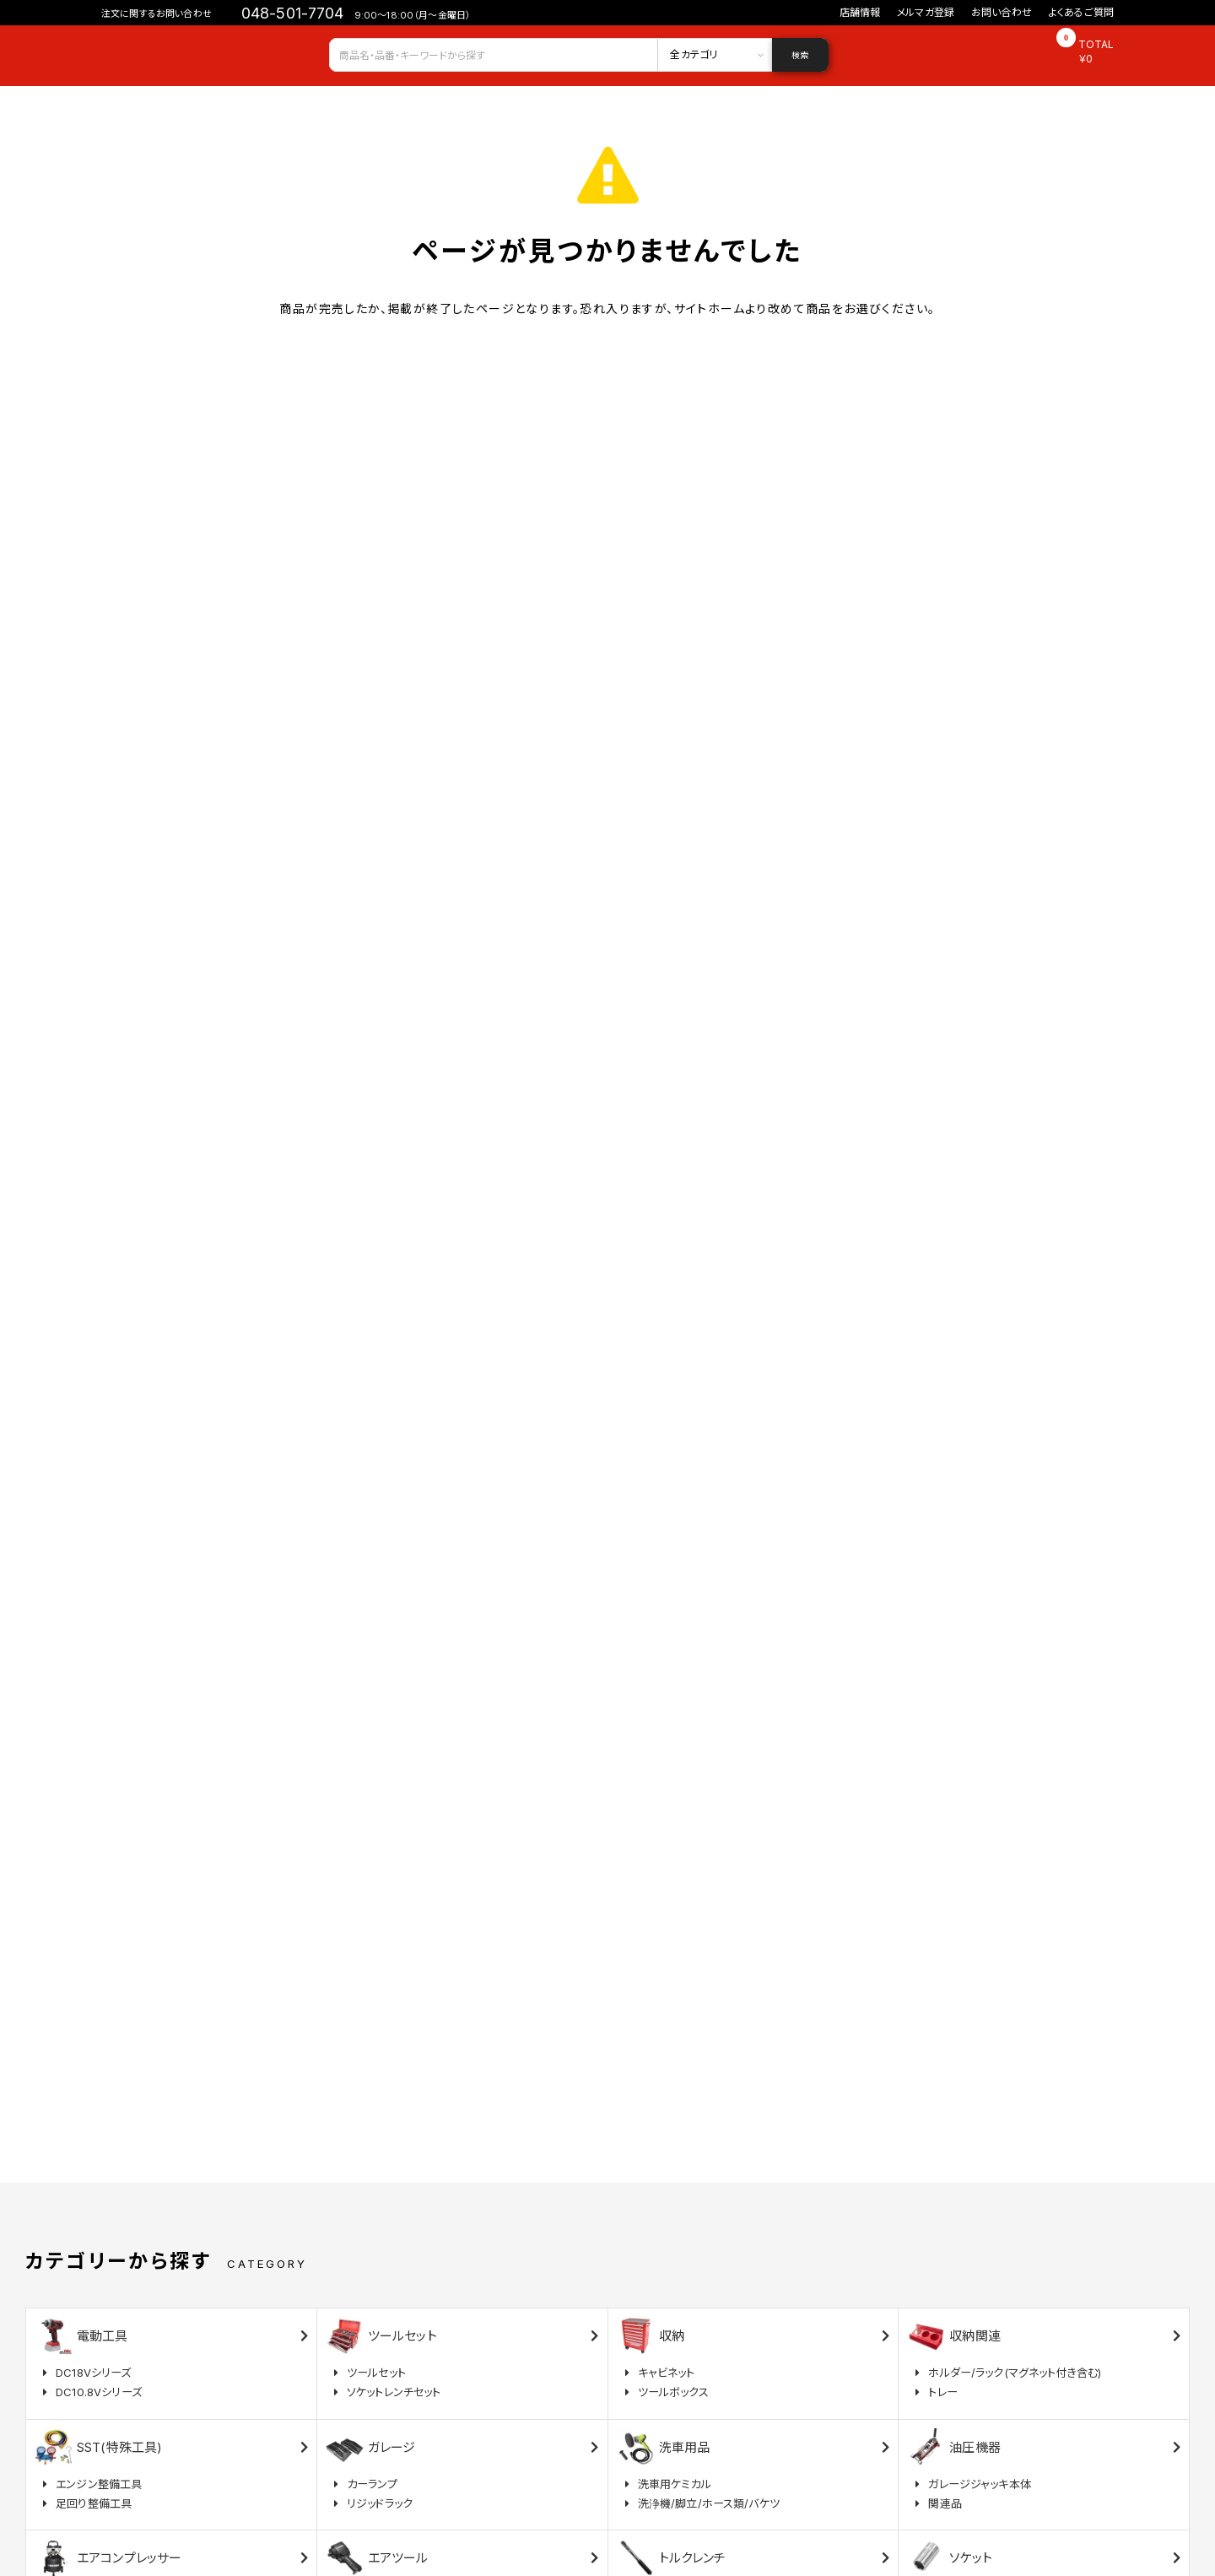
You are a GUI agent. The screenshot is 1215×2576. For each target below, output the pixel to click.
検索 (799, 55)
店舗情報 (860, 12)
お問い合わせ (1001, 12)
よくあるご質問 (1081, 12)
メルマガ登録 (925, 12)
